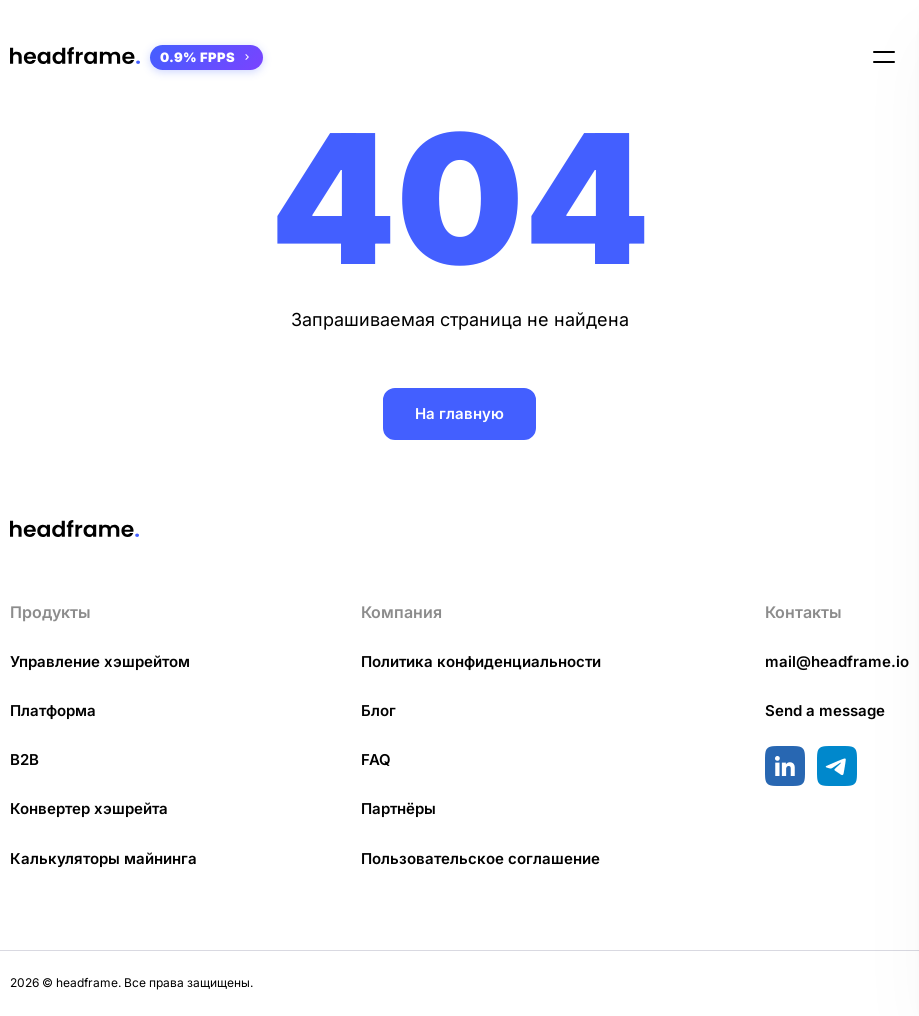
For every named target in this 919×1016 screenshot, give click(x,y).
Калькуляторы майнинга (103, 858)
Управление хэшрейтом (100, 661)
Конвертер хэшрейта (89, 808)
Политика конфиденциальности (481, 661)
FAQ (376, 759)
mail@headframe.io (837, 661)
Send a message (825, 710)
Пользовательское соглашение (480, 858)
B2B (24, 759)
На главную (459, 413)
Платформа (53, 710)
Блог (378, 710)
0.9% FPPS (206, 57)
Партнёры (398, 808)
